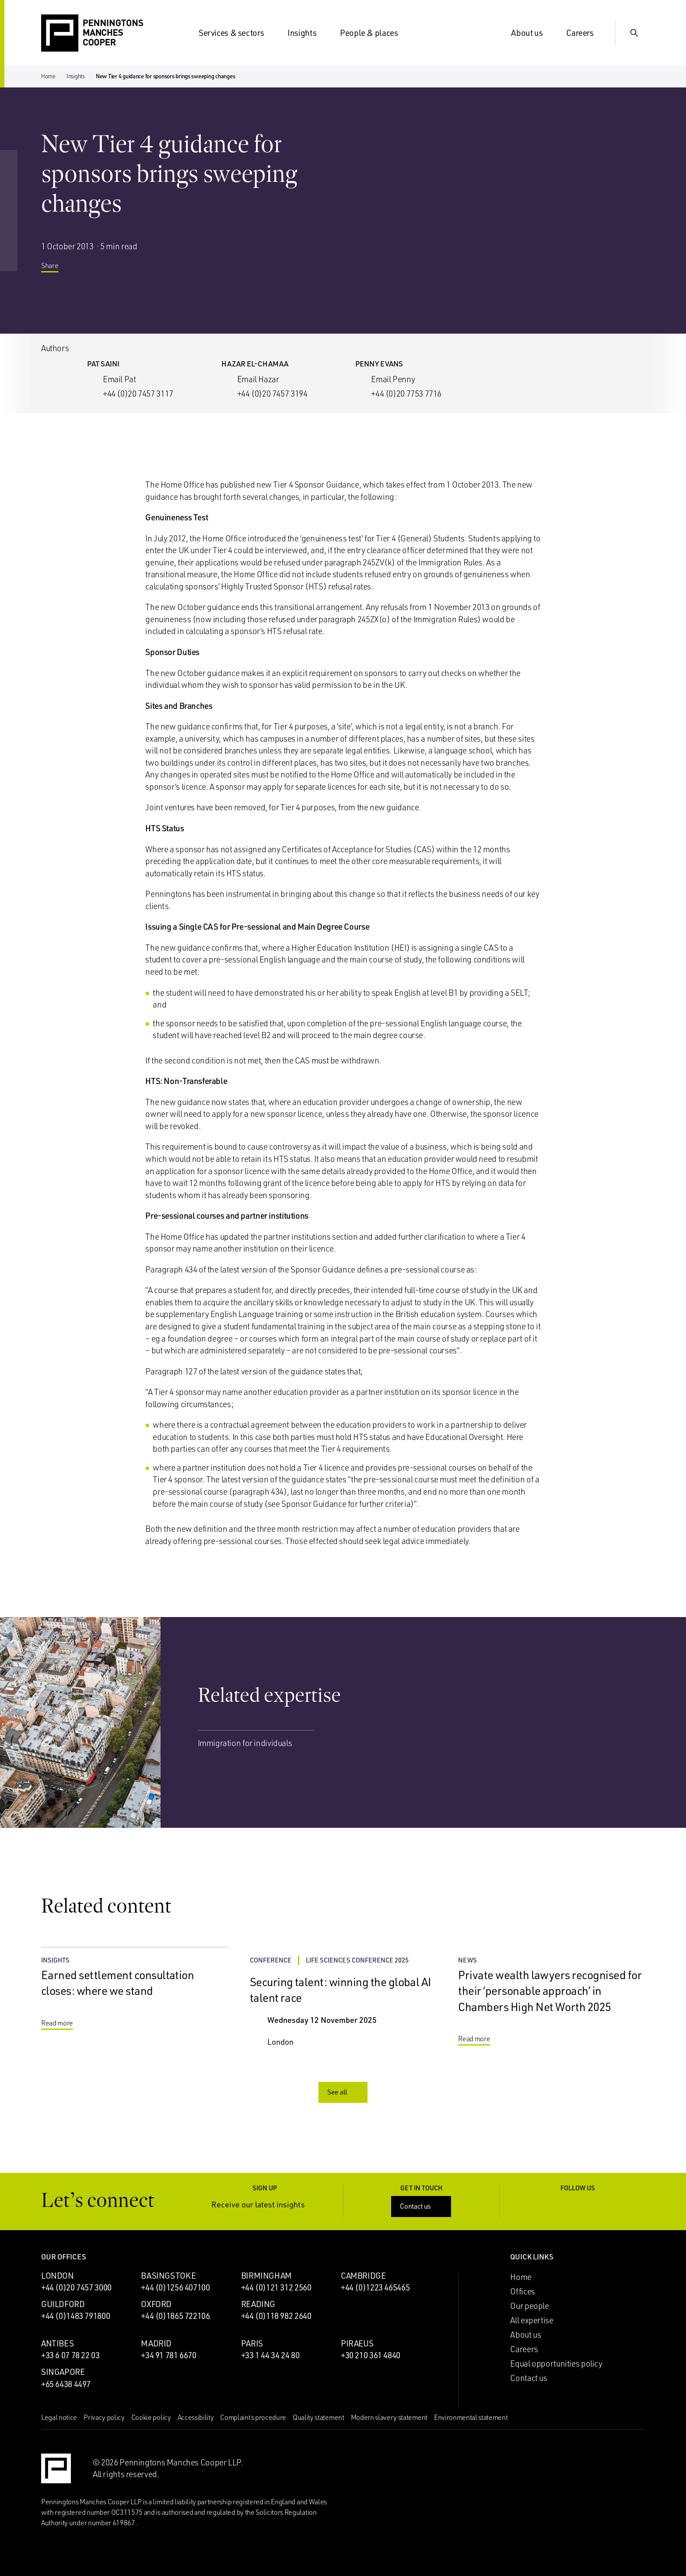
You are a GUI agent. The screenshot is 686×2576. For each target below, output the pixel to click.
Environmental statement (471, 2417)
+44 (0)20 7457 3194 (272, 393)
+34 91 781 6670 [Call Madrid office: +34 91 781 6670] (168, 2355)
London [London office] (57, 2275)
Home (48, 76)
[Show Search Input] (634, 32)
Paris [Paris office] (252, 2343)
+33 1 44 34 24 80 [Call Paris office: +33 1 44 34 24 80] (270, 2355)
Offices (522, 2291)
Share (56, 270)
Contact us (422, 2206)
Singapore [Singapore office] (63, 2372)
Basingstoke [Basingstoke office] (168, 2275)
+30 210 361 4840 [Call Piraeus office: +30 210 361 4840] (370, 2355)
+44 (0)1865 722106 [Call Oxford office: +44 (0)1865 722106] (175, 2316)
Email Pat (119, 379)
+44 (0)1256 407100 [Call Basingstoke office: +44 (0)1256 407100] (175, 2287)
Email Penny (393, 379)
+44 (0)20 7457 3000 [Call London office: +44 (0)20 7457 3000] (76, 2287)
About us (532, 33)
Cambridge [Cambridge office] (363, 2275)
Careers (585, 33)
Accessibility (196, 2417)
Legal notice (59, 2417)
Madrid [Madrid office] (156, 2343)
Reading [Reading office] (258, 2304)
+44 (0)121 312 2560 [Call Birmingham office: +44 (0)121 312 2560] (276, 2287)
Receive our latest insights (264, 2205)
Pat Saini (103, 363)
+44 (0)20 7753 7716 (406, 393)
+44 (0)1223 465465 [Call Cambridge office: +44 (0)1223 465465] (375, 2287)
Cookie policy (151, 2417)
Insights (307, 33)
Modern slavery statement (389, 2417)
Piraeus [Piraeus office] (357, 2343)
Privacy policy (104, 2417)
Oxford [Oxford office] (156, 2304)
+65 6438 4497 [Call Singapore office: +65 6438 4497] (66, 2384)
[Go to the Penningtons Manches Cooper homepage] (92, 33)
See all (343, 2092)
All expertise (531, 2320)
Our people (529, 2306)
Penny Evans (379, 363)
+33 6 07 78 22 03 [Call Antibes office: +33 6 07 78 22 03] (70, 2355)
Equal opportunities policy (556, 2363)
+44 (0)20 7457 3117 (138, 393)
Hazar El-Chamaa (254, 363)
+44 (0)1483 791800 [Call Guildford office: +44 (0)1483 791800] (75, 2316)
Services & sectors (236, 33)
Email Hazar (258, 379)
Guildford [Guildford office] (63, 2304)
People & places (374, 33)
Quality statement (318, 2417)
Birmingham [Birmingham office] (266, 2275)
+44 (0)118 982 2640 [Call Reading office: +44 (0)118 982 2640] (276, 2316)
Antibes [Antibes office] (57, 2343)
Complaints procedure (253, 2417)
